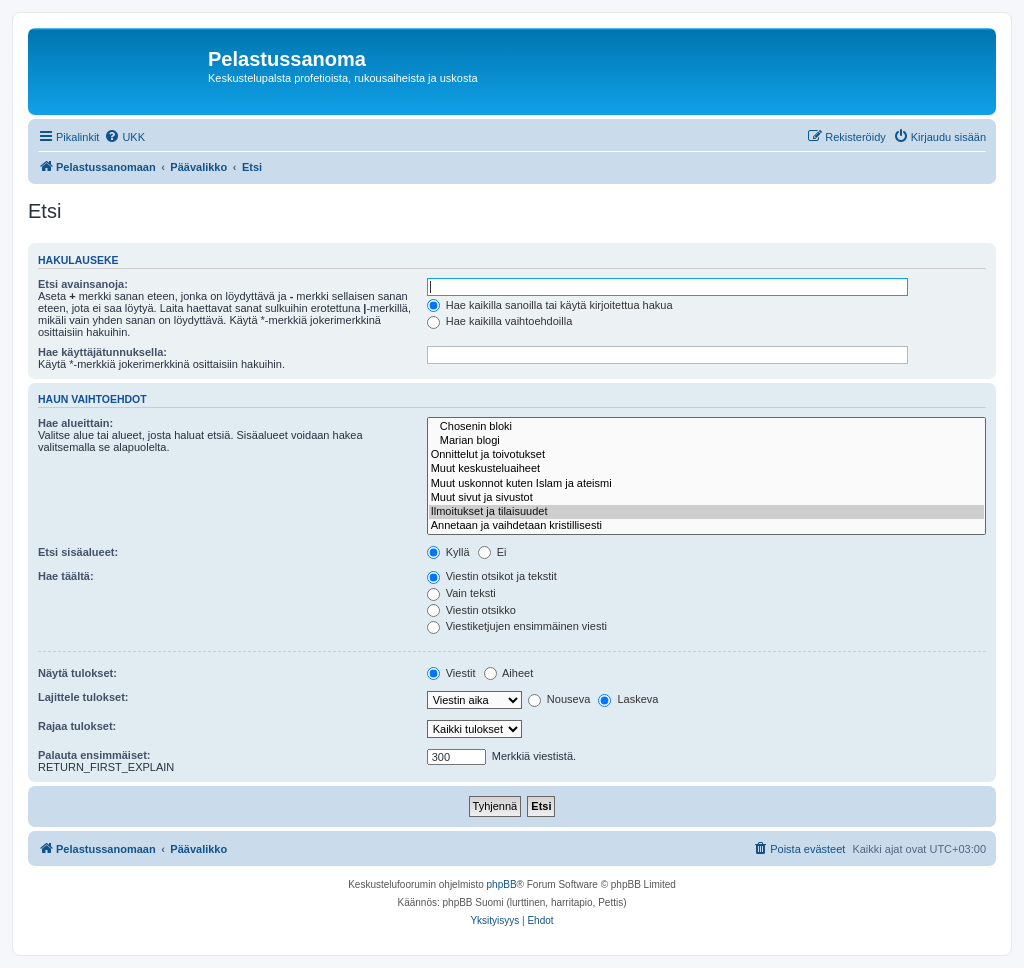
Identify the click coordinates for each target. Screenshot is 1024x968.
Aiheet (509, 673)
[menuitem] (124, 137)
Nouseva (559, 699)
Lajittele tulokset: (83, 697)
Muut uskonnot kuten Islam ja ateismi (706, 484)
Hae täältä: (66, 576)
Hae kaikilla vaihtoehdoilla (500, 321)
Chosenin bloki (706, 427)
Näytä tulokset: (77, 673)
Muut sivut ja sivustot (706, 498)
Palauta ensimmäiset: (94, 755)
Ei (492, 552)
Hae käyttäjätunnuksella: (102, 352)
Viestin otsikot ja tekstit (492, 576)
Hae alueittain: (75, 423)
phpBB (502, 884)
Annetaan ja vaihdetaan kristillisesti (706, 526)
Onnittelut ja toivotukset (706, 455)
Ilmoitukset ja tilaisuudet (706, 512)
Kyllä (448, 552)
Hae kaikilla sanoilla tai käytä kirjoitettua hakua (550, 305)
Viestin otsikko (471, 610)
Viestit (451, 673)
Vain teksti (461, 593)
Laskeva (628, 699)
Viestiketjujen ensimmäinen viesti (517, 626)
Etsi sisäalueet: (78, 552)
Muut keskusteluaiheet (706, 469)
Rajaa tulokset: (77, 726)
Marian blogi (706, 441)
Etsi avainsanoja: (83, 284)
